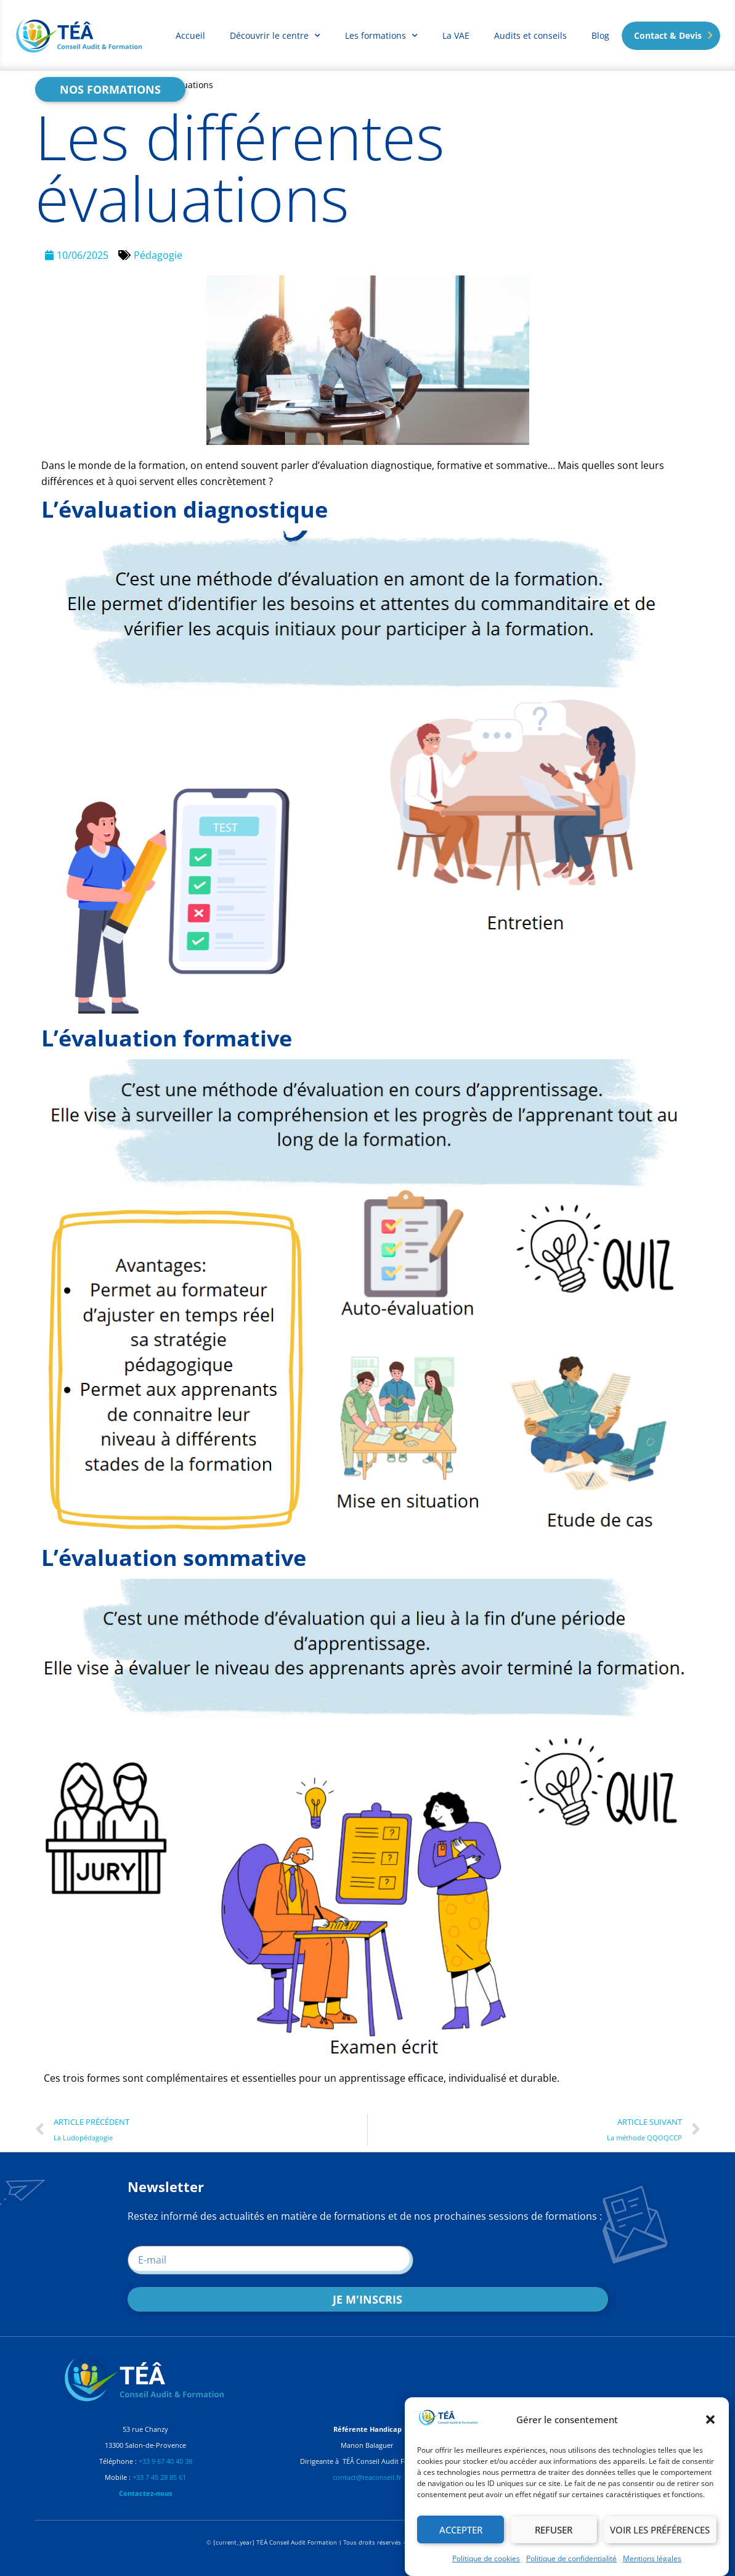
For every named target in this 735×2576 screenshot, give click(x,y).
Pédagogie (158, 255)
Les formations (381, 35)
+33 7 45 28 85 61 (159, 2477)
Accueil (190, 35)
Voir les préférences (660, 2530)
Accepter (460, 2530)
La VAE (455, 35)
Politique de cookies (486, 2558)
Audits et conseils (530, 35)
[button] (710, 2419)
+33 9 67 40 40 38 (165, 2461)
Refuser (553, 2530)
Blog (600, 35)
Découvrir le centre (275, 35)
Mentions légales (652, 2558)
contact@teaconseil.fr (367, 2477)
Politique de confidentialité (571, 2558)
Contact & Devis (668, 35)
